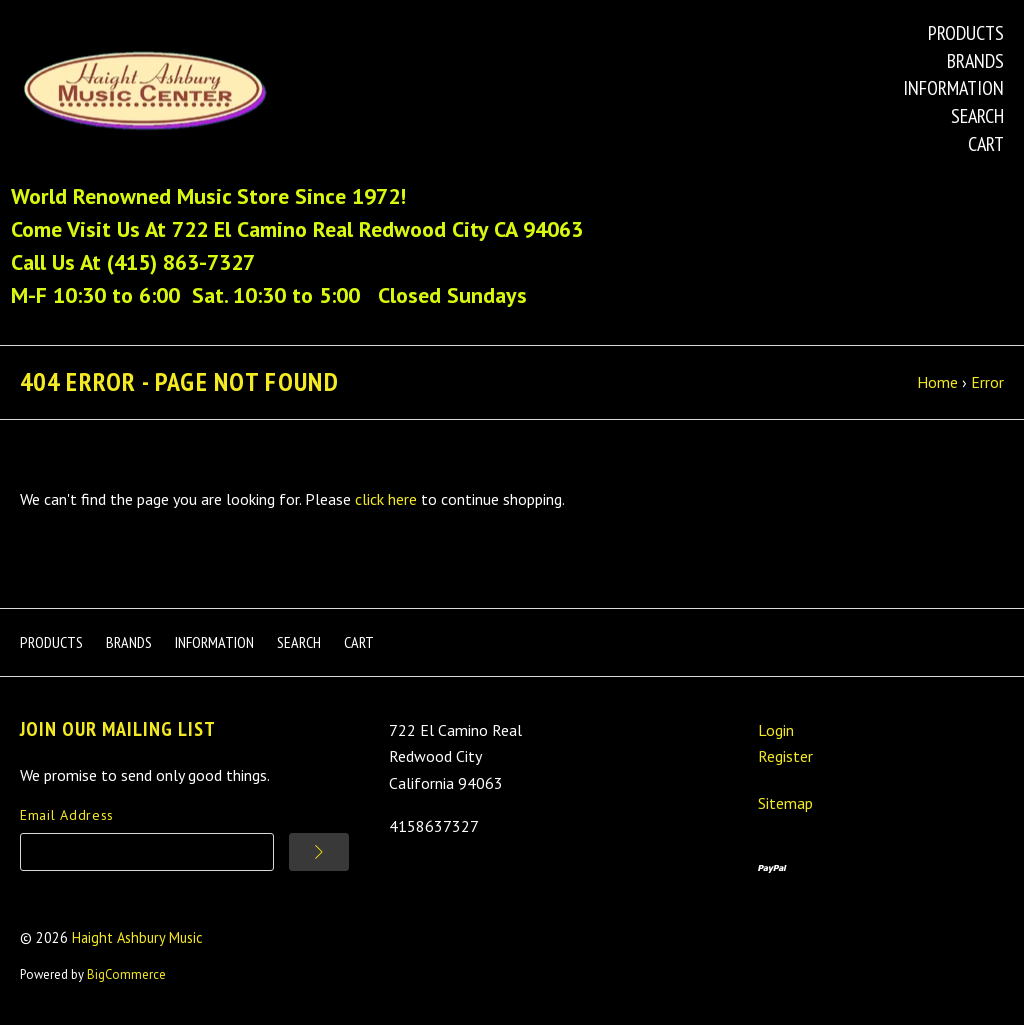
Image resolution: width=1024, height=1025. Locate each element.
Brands (975, 61)
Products (966, 33)
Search (977, 116)
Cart (986, 144)
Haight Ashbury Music (137, 937)
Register (785, 756)
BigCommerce (126, 974)
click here (386, 499)
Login (776, 730)
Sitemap (785, 803)
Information (953, 88)
